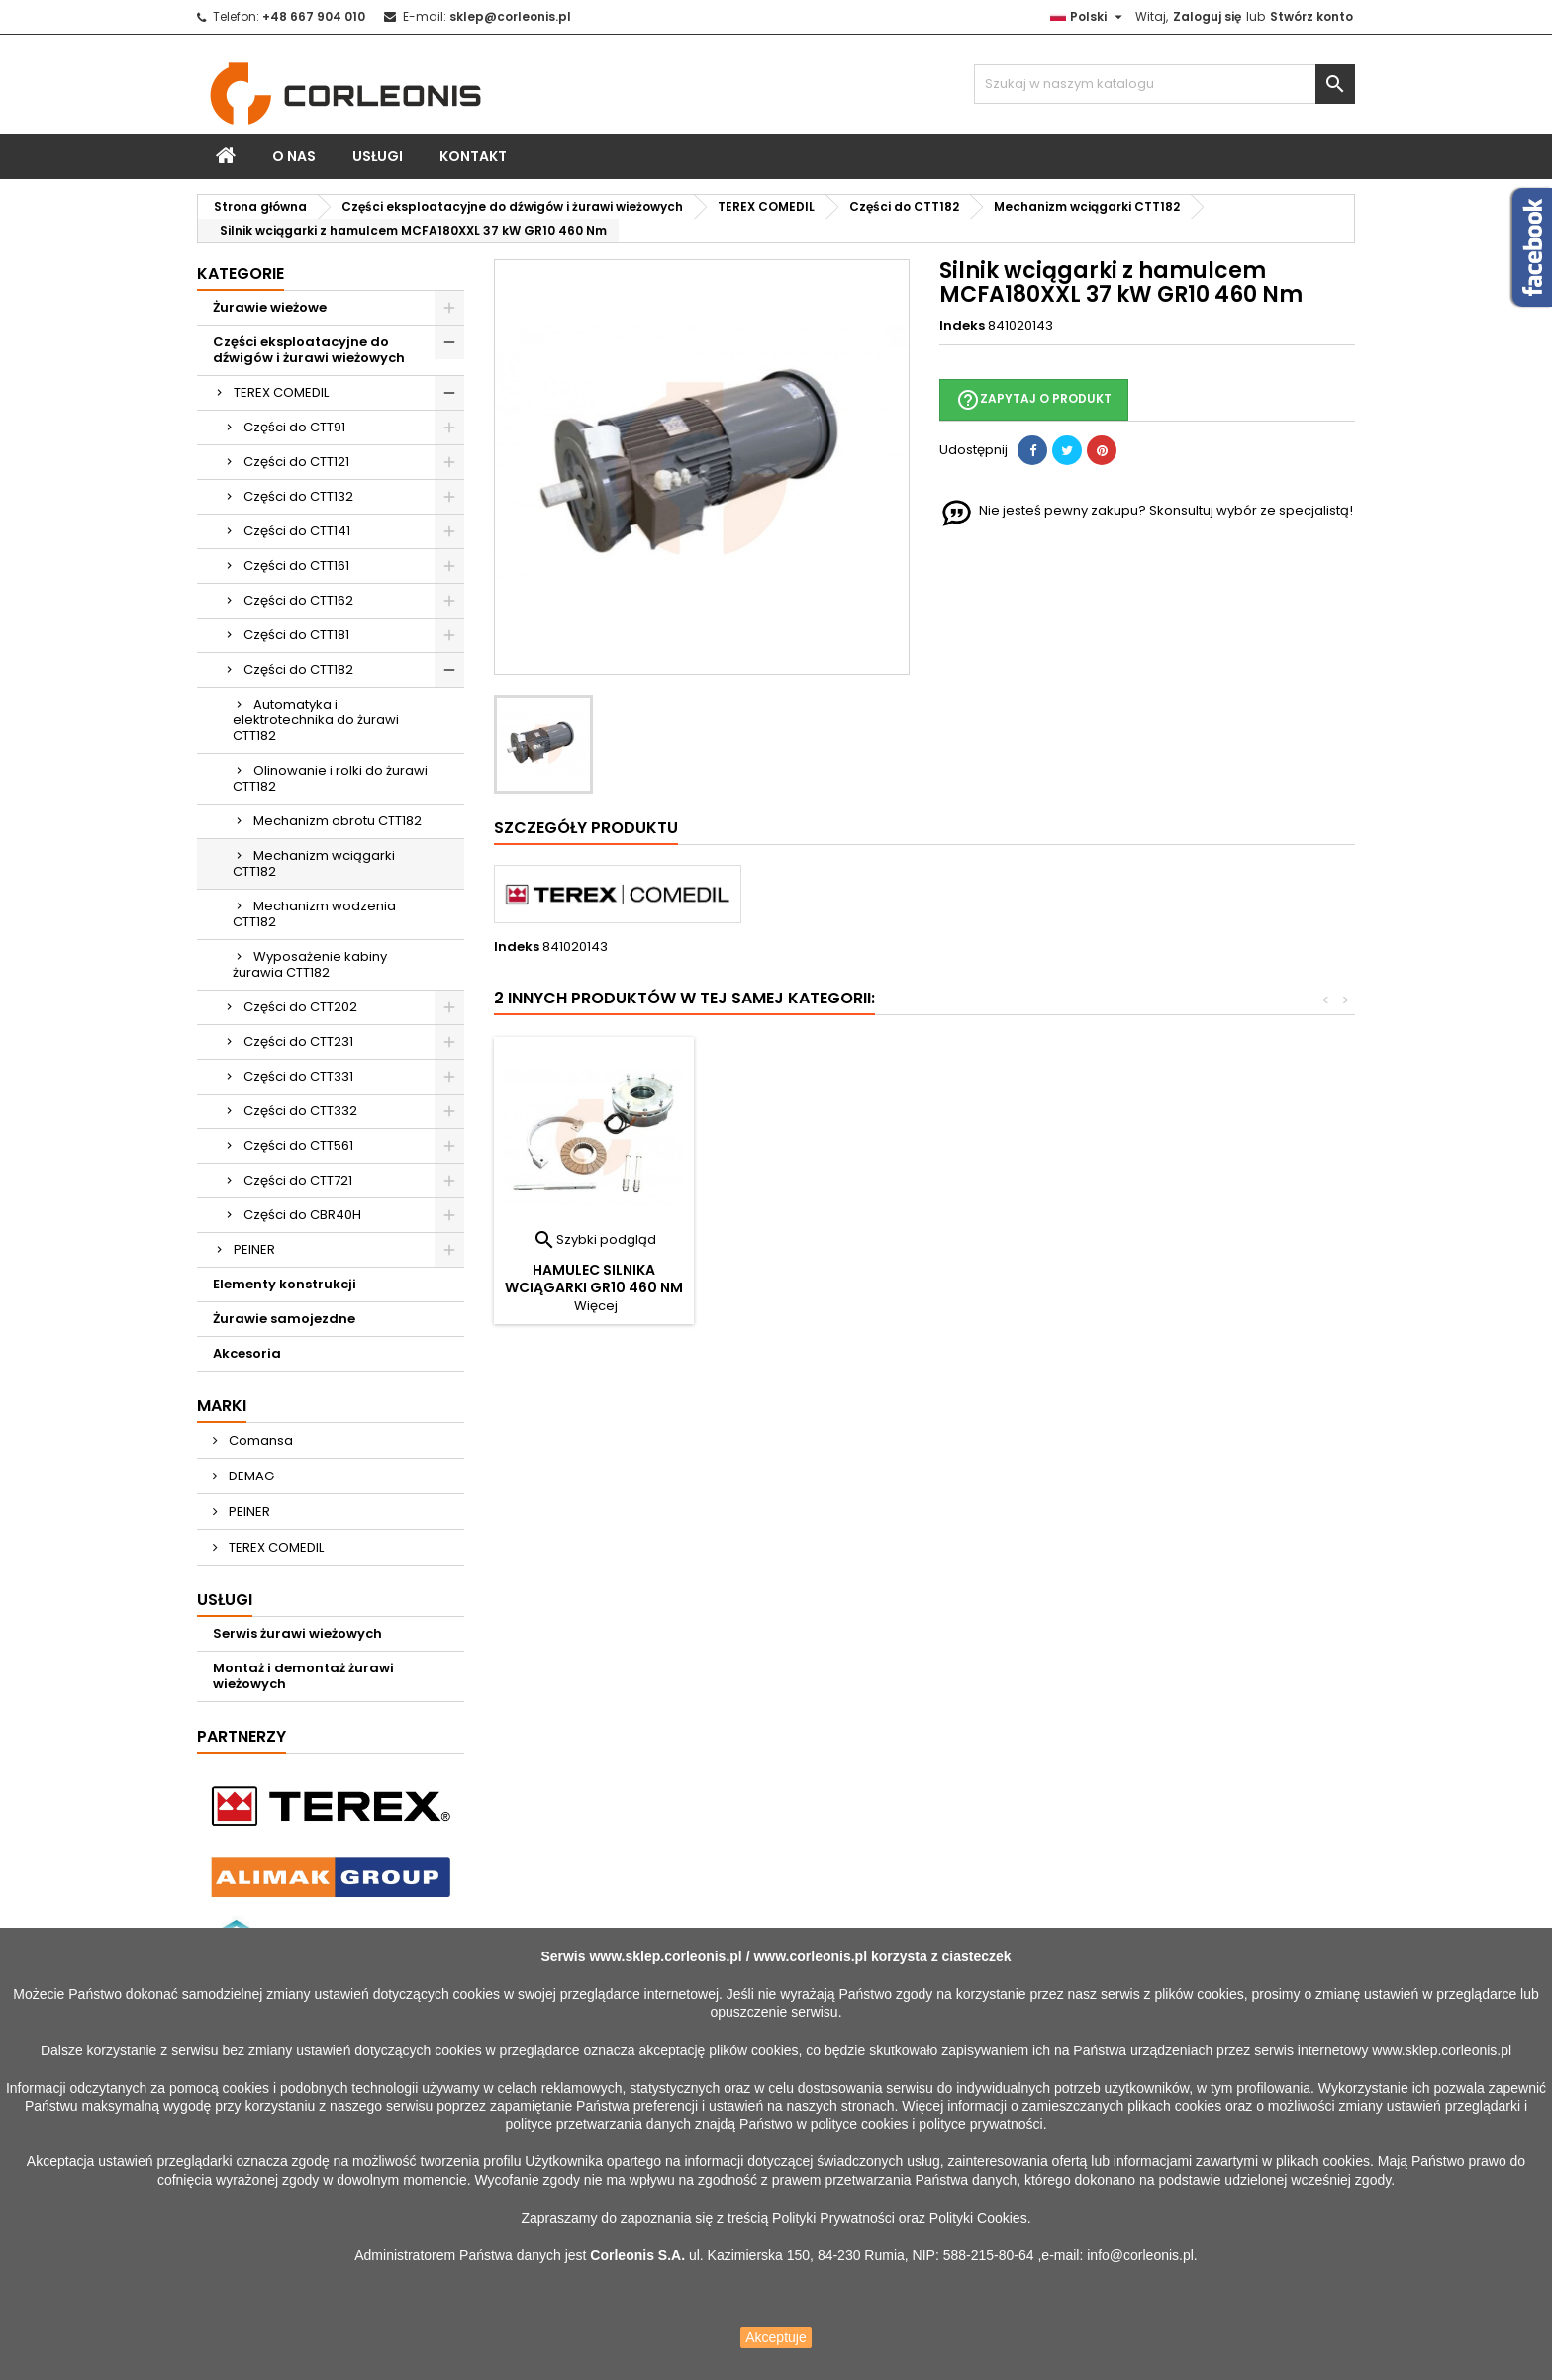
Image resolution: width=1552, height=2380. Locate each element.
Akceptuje (775, 2337)
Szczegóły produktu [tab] (586, 827)
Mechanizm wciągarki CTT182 (314, 863)
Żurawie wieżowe (270, 307)
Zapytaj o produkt (1034, 400)
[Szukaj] (1164, 84)
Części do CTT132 (298, 496)
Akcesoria (247, 1353)
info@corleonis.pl (1140, 2255)
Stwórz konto (1311, 16)
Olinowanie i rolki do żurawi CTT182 (330, 778)
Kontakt (473, 156)
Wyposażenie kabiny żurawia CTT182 (310, 964)
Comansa (259, 1440)
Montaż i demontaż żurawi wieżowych (303, 1676)
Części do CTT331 (298, 1076)
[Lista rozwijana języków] (1088, 17)
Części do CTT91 (294, 427)
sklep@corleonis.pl (510, 16)
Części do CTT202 (300, 1007)
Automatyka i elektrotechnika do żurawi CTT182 (316, 720)
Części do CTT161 (296, 565)
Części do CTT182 (298, 669)
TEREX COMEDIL (281, 392)
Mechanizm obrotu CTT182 (337, 820)
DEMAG (250, 1476)
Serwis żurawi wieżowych (297, 1633)
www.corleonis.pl (810, 1956)
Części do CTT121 (296, 461)
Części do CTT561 (298, 1145)
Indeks (962, 325)
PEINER (254, 1249)
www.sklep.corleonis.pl (665, 1956)
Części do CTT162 (298, 600)
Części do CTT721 (297, 1180)
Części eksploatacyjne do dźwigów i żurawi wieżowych (309, 350)
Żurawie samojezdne (284, 1318)
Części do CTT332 (300, 1110)
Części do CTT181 (296, 634)
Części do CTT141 (296, 531)
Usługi (377, 156)
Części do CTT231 (298, 1041)
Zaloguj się (1207, 16)
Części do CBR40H (302, 1214)
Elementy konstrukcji (284, 1284)
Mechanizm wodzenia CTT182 (314, 914)
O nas (294, 156)
